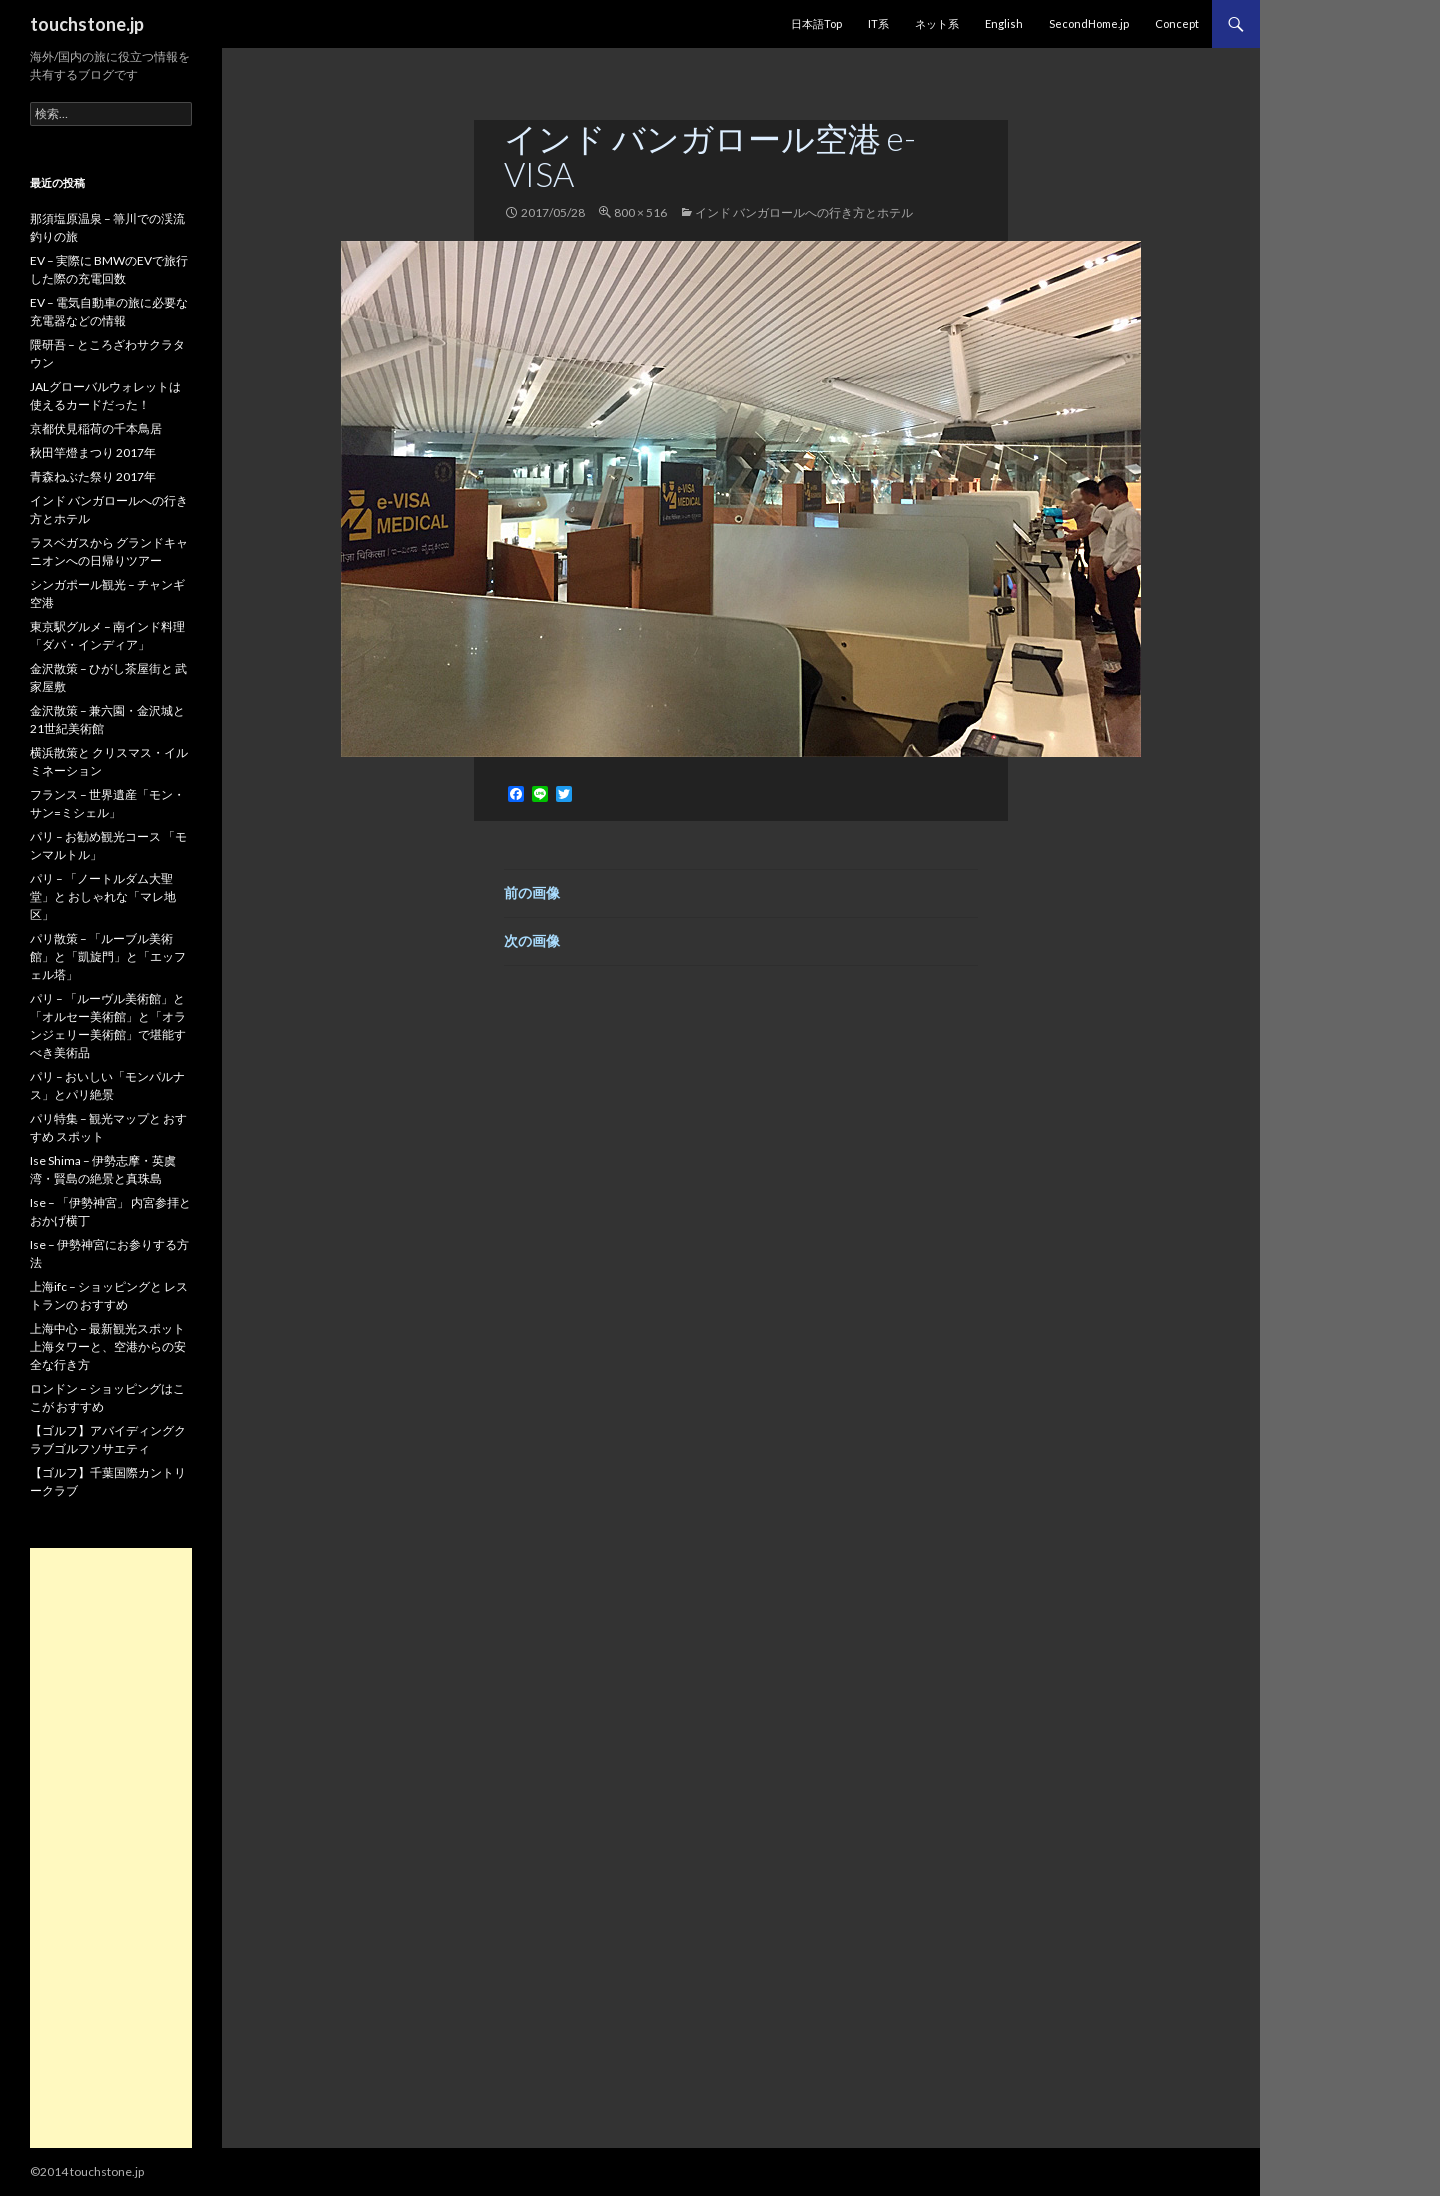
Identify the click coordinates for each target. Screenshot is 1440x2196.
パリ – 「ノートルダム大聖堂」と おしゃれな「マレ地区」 (103, 896)
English (1004, 23)
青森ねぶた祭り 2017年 (93, 476)
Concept (1177, 23)
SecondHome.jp (1089, 23)
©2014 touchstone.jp (87, 2171)
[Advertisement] (111, 1848)
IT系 (878, 23)
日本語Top (816, 23)
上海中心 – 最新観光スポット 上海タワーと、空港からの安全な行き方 (108, 1346)
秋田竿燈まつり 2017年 (93, 452)
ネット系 (937, 23)
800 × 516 (640, 212)
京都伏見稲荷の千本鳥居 (96, 428)
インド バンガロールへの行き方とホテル (804, 212)
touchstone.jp (87, 24)
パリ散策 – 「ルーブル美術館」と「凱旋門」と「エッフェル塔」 (108, 956)
